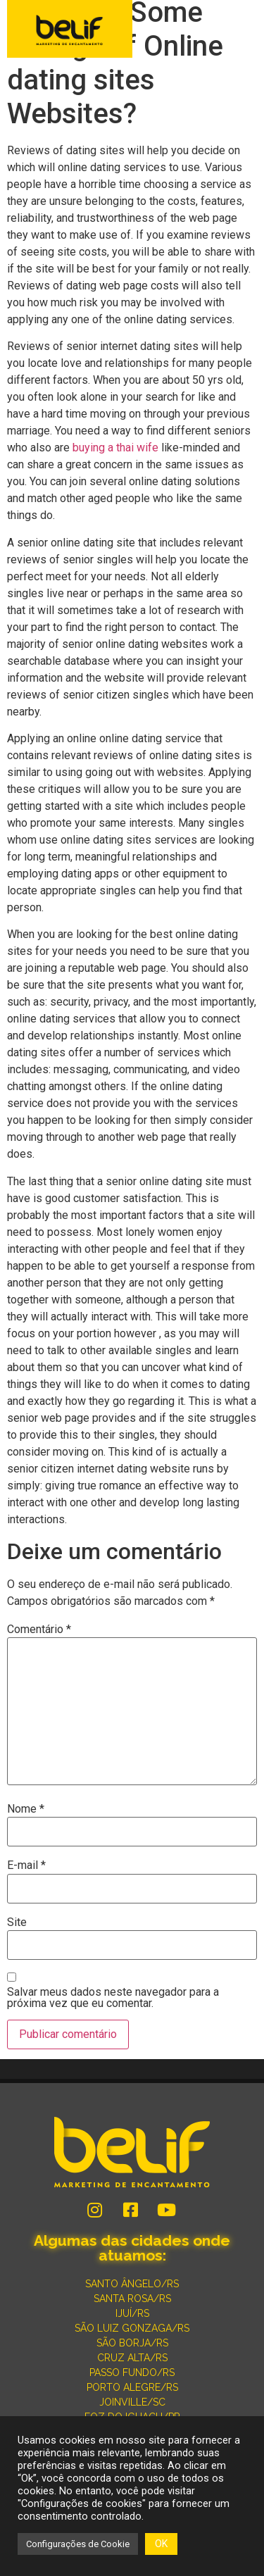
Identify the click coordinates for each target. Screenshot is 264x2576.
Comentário (39, 1629)
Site (17, 1922)
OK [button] (161, 2543)
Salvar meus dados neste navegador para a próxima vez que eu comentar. (113, 1998)
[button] (244, 30)
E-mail (26, 1865)
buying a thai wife (115, 447)
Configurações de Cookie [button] (78, 2544)
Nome (25, 1809)
